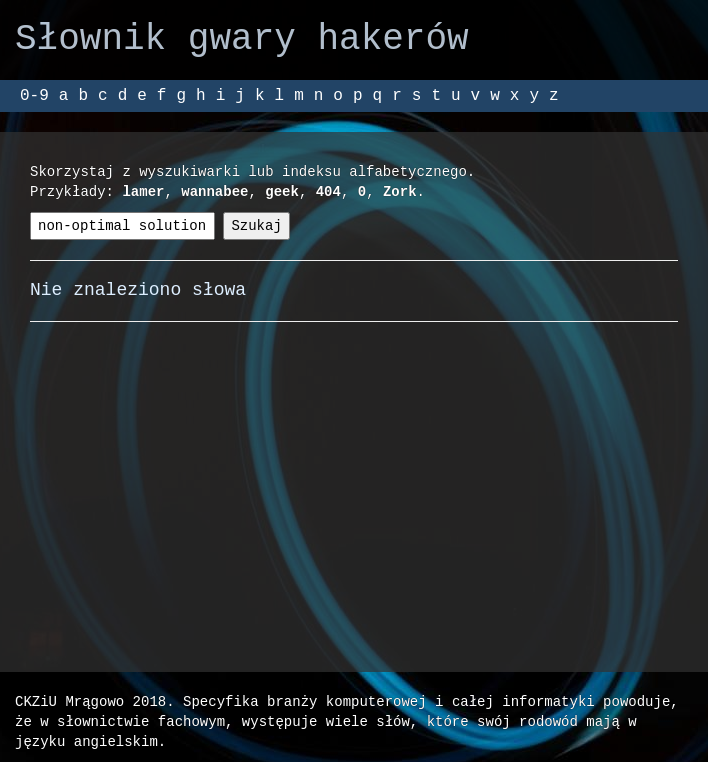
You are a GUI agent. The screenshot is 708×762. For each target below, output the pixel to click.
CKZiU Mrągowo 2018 (90, 701)
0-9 (34, 96)
